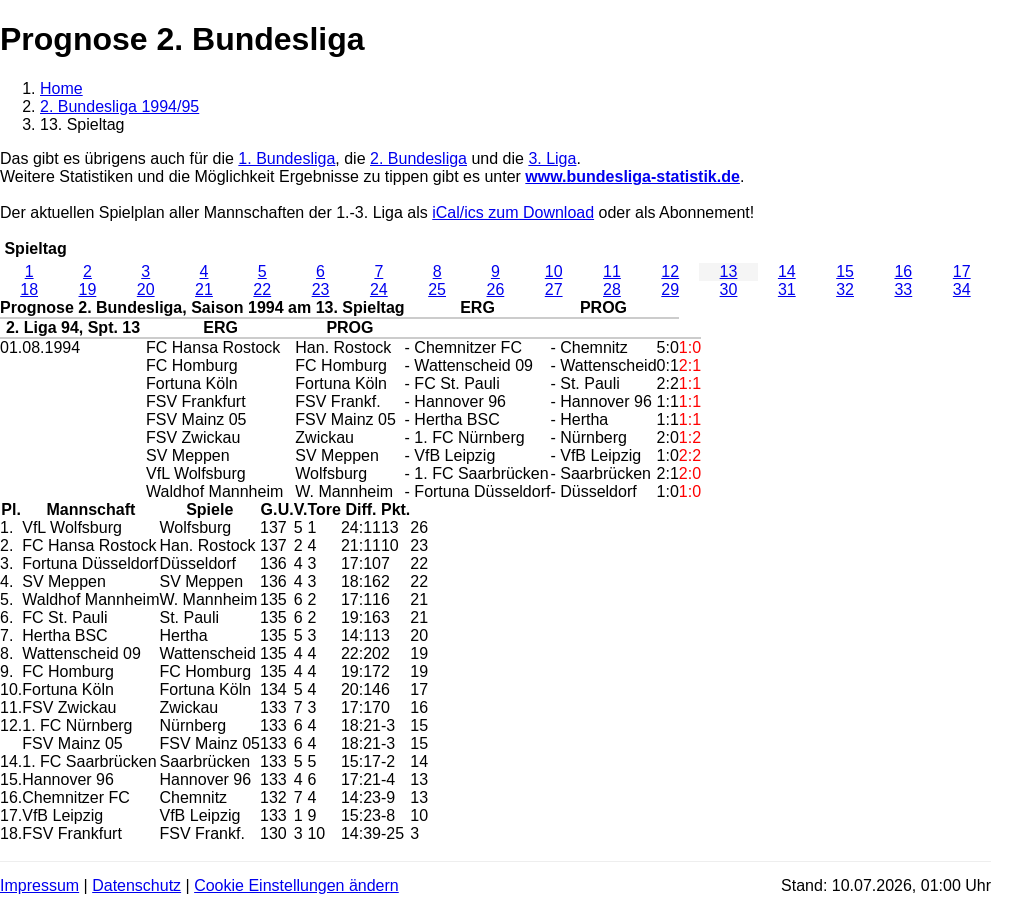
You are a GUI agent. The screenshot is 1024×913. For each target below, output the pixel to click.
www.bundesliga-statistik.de (632, 176)
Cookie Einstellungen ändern (296, 885)
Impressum (39, 885)
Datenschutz (136, 885)
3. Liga (552, 158)
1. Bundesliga (286, 158)
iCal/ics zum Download (513, 212)
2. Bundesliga (418, 158)
